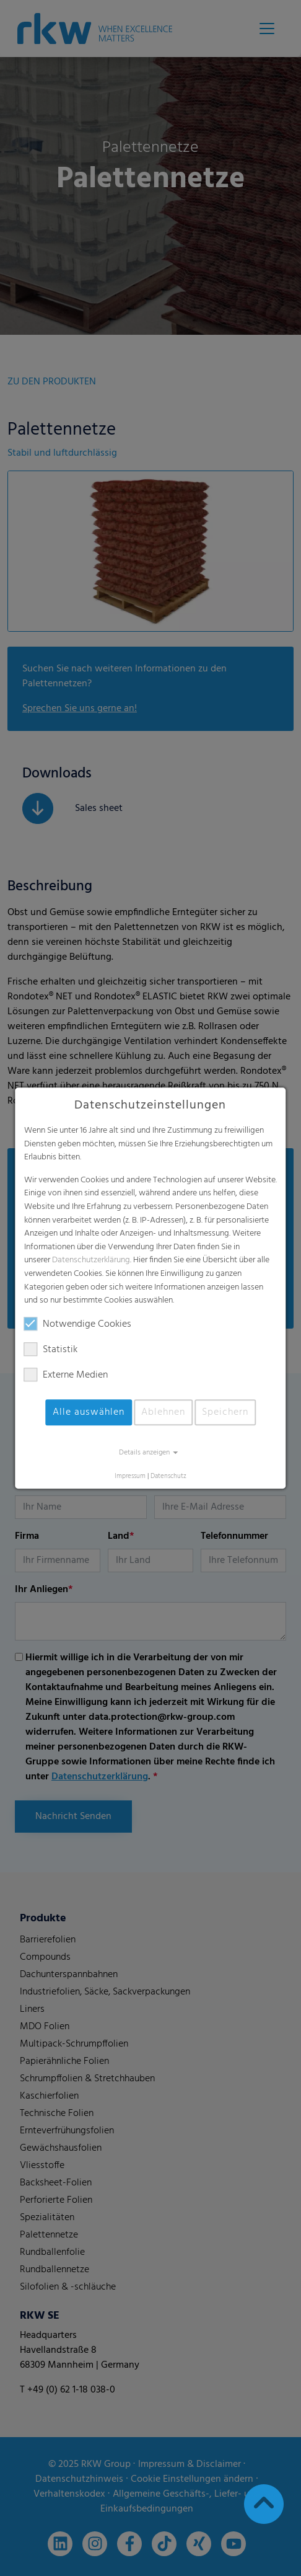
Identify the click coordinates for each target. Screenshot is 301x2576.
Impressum (130, 1476)
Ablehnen (163, 1412)
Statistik (50, 1349)
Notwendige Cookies (77, 1324)
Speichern (225, 1412)
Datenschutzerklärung (91, 1261)
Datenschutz (168, 1476)
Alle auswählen (88, 1412)
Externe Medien (66, 1375)
